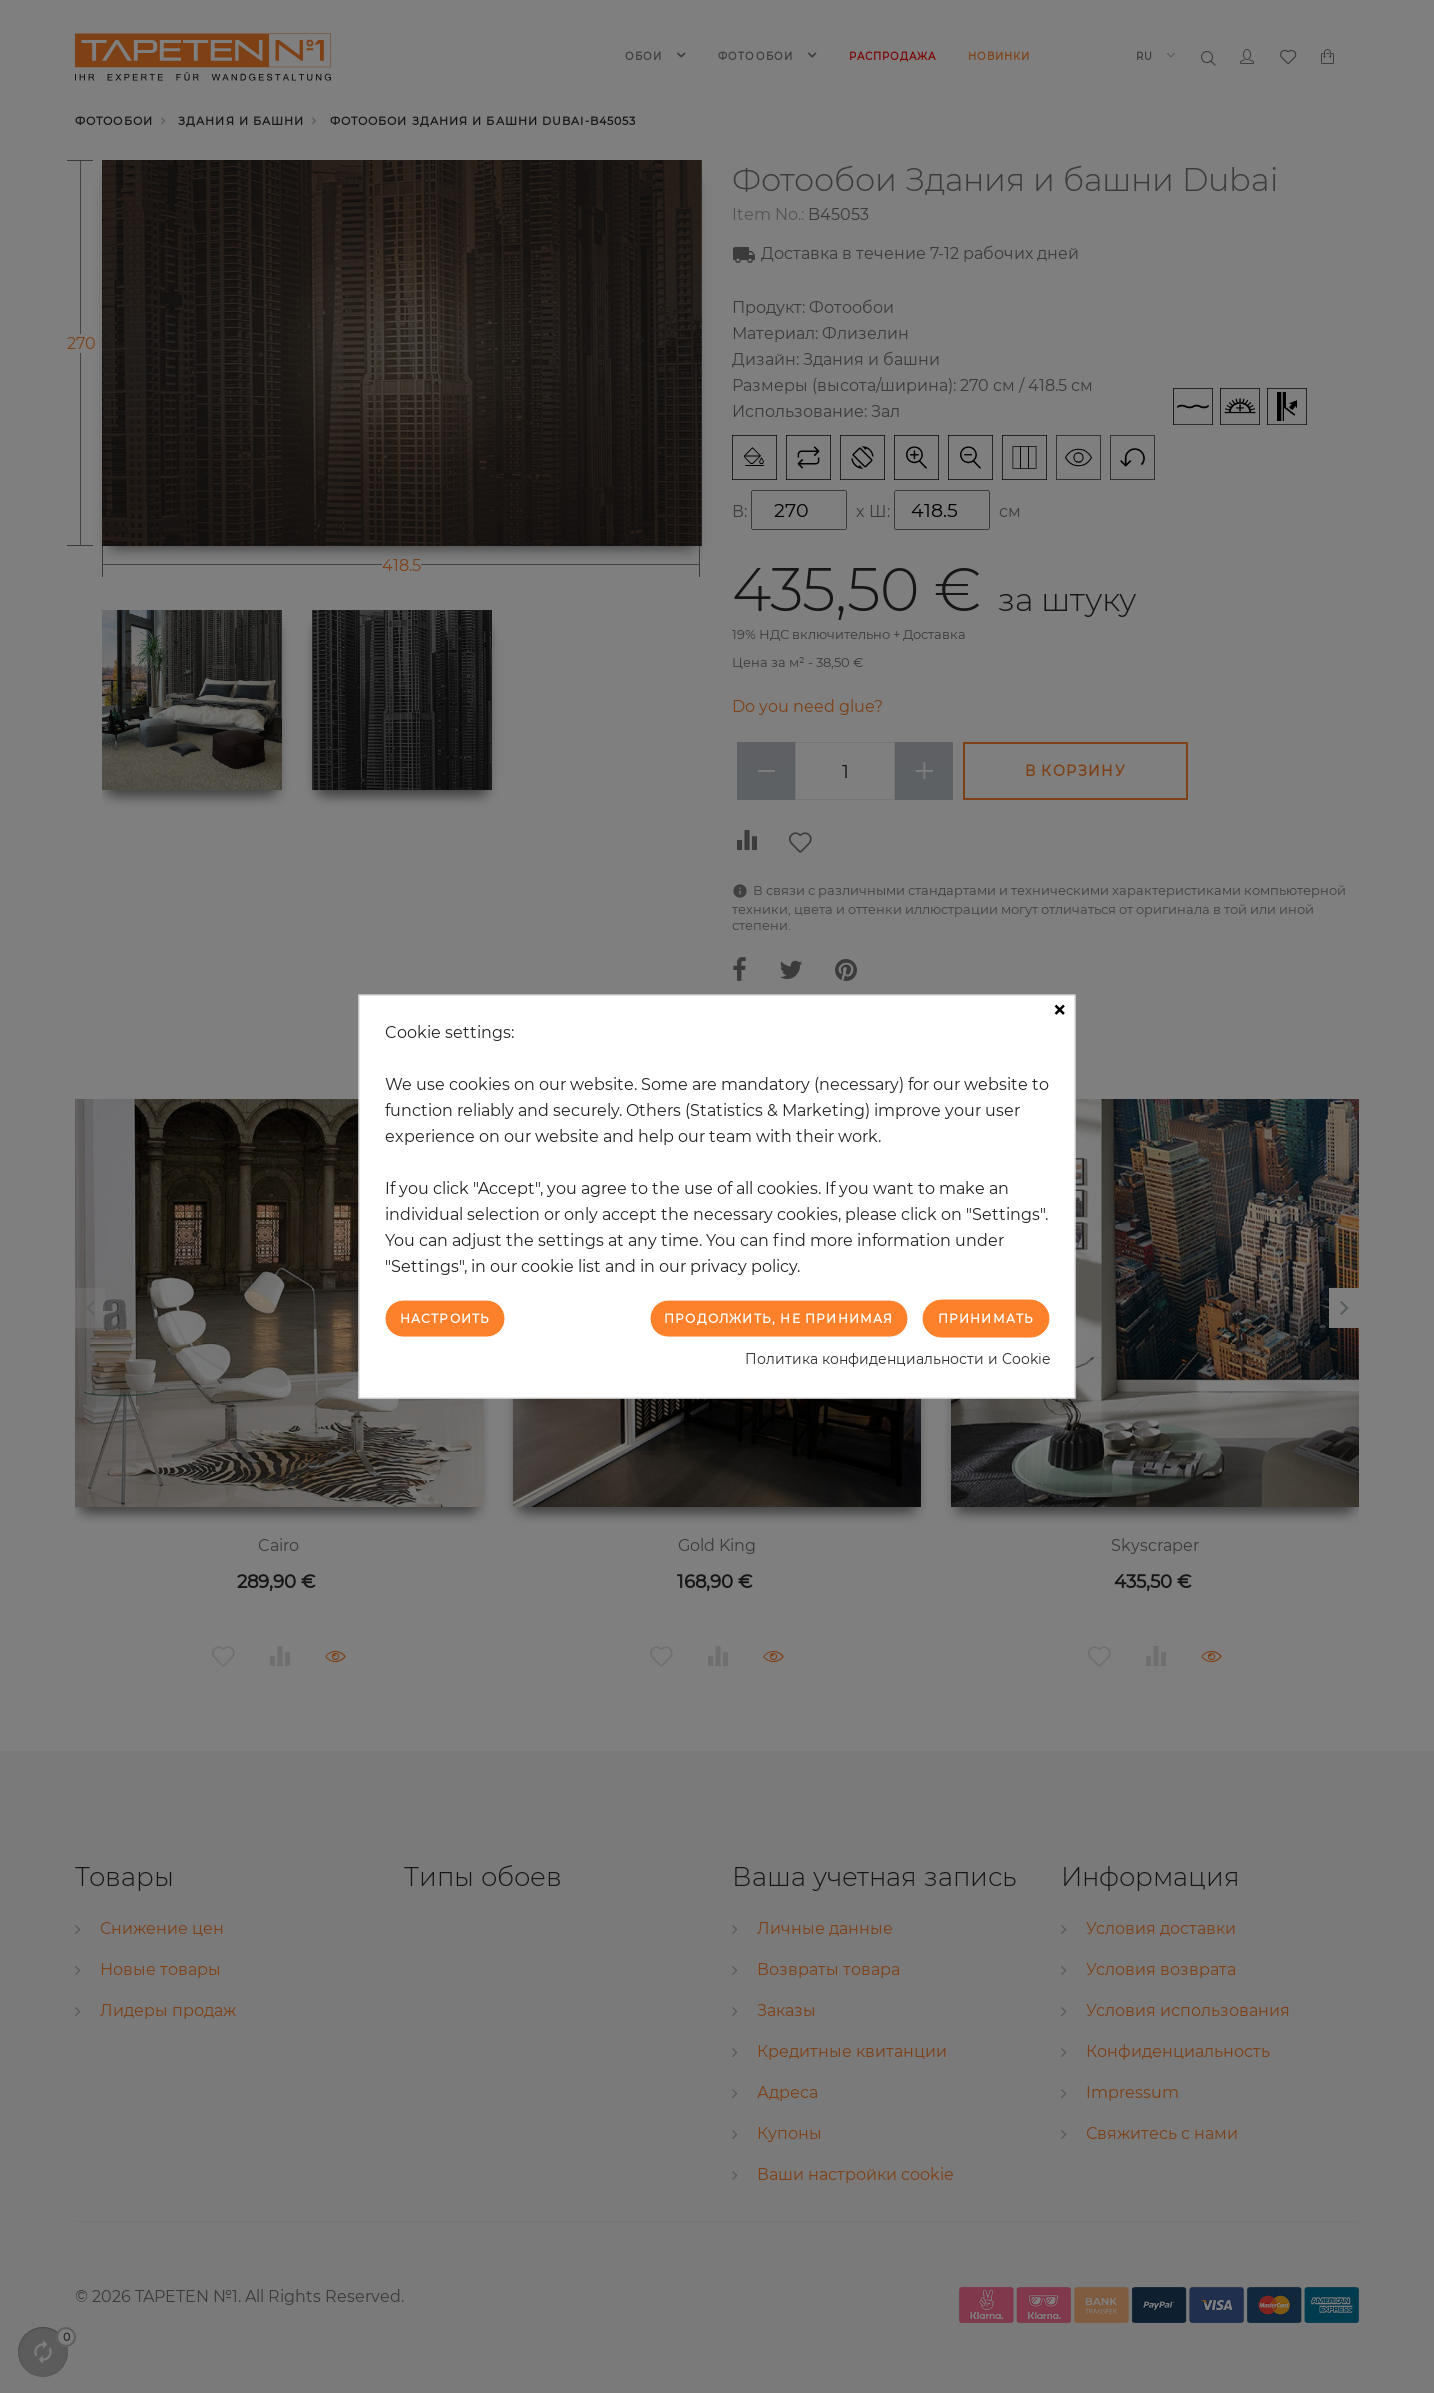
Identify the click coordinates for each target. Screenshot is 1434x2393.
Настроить (445, 1317)
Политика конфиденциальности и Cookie (897, 1359)
